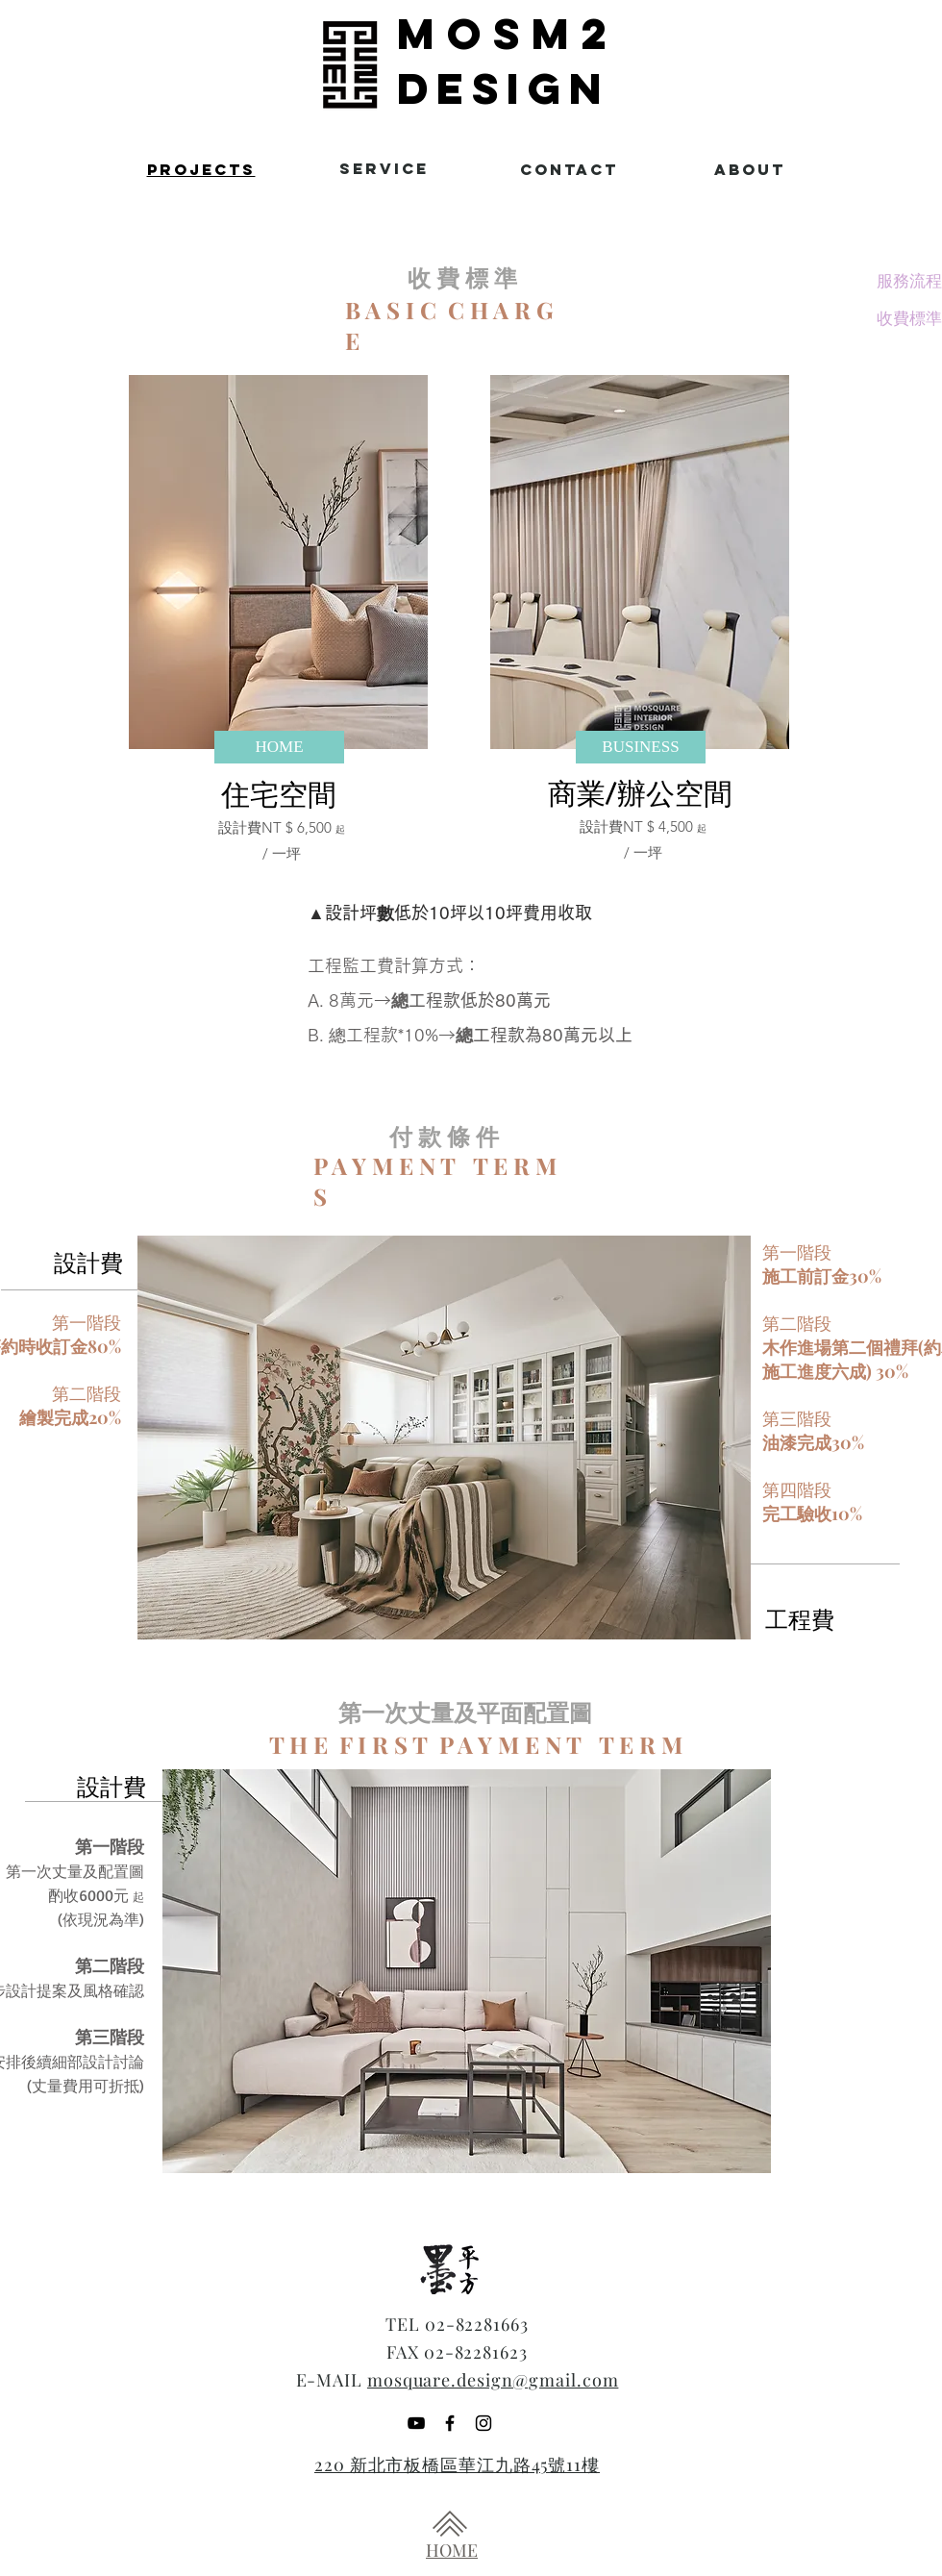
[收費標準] (909, 318)
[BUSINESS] (641, 747)
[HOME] (279, 747)
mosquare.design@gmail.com (493, 2379)
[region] (191, 170)
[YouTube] (416, 2423)
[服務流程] (909, 281)
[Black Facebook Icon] (449, 2423)
